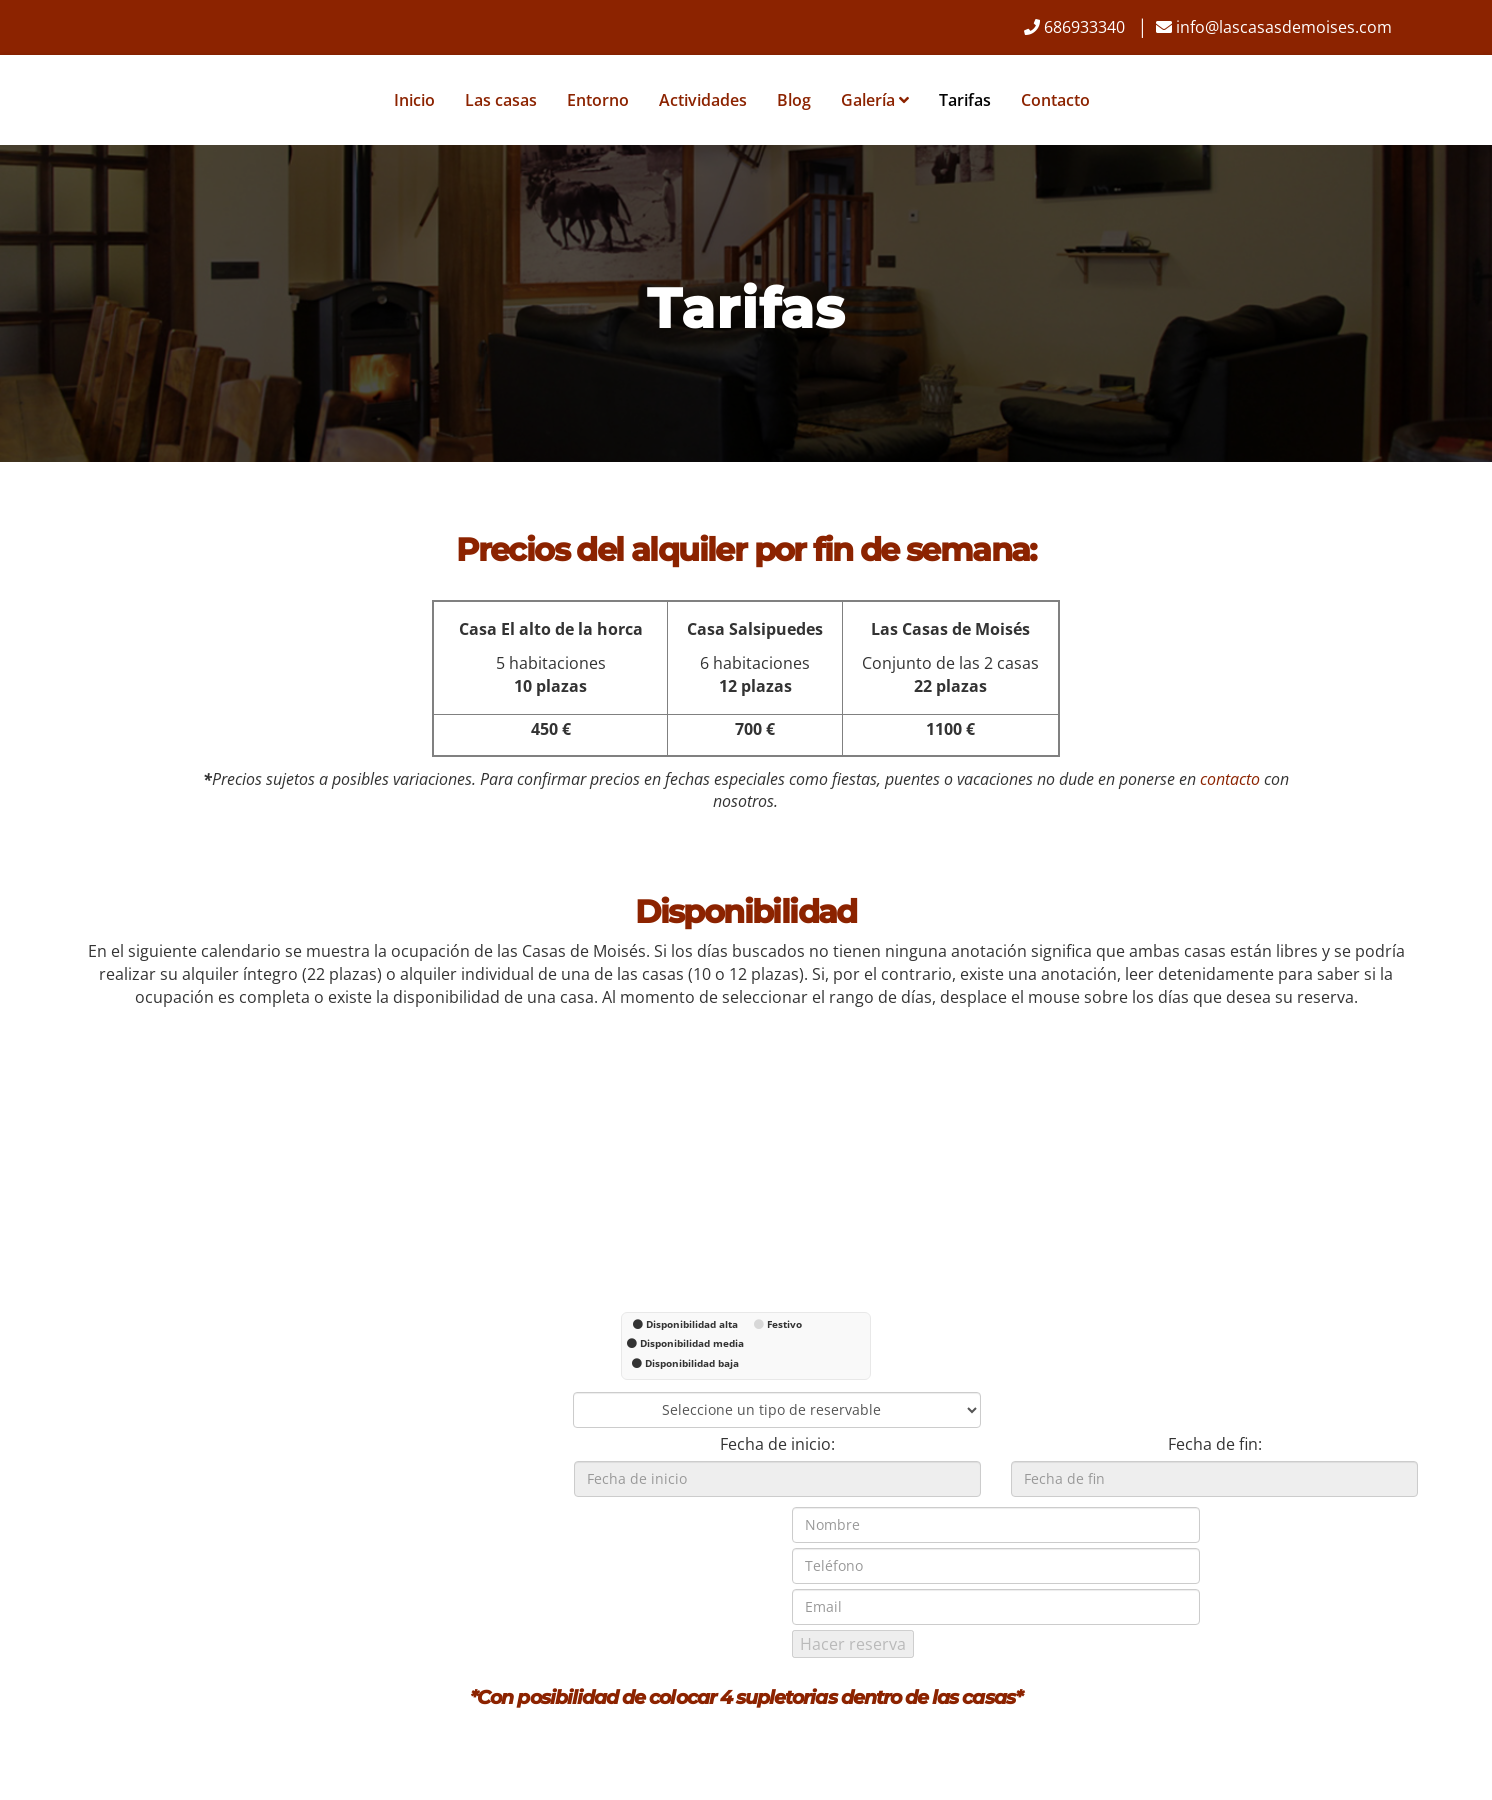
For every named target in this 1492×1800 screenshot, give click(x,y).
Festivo (784, 1324)
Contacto (1054, 100)
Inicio (413, 100)
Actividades (702, 100)
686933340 (1084, 27)
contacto (1230, 779)
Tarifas (964, 100)
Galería (874, 100)
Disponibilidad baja (692, 1363)
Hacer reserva (853, 1644)
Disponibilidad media (692, 1343)
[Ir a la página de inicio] (76, 100)
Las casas (500, 100)
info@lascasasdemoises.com (1284, 27)
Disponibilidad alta (692, 1324)
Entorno (597, 100)
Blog (793, 100)
